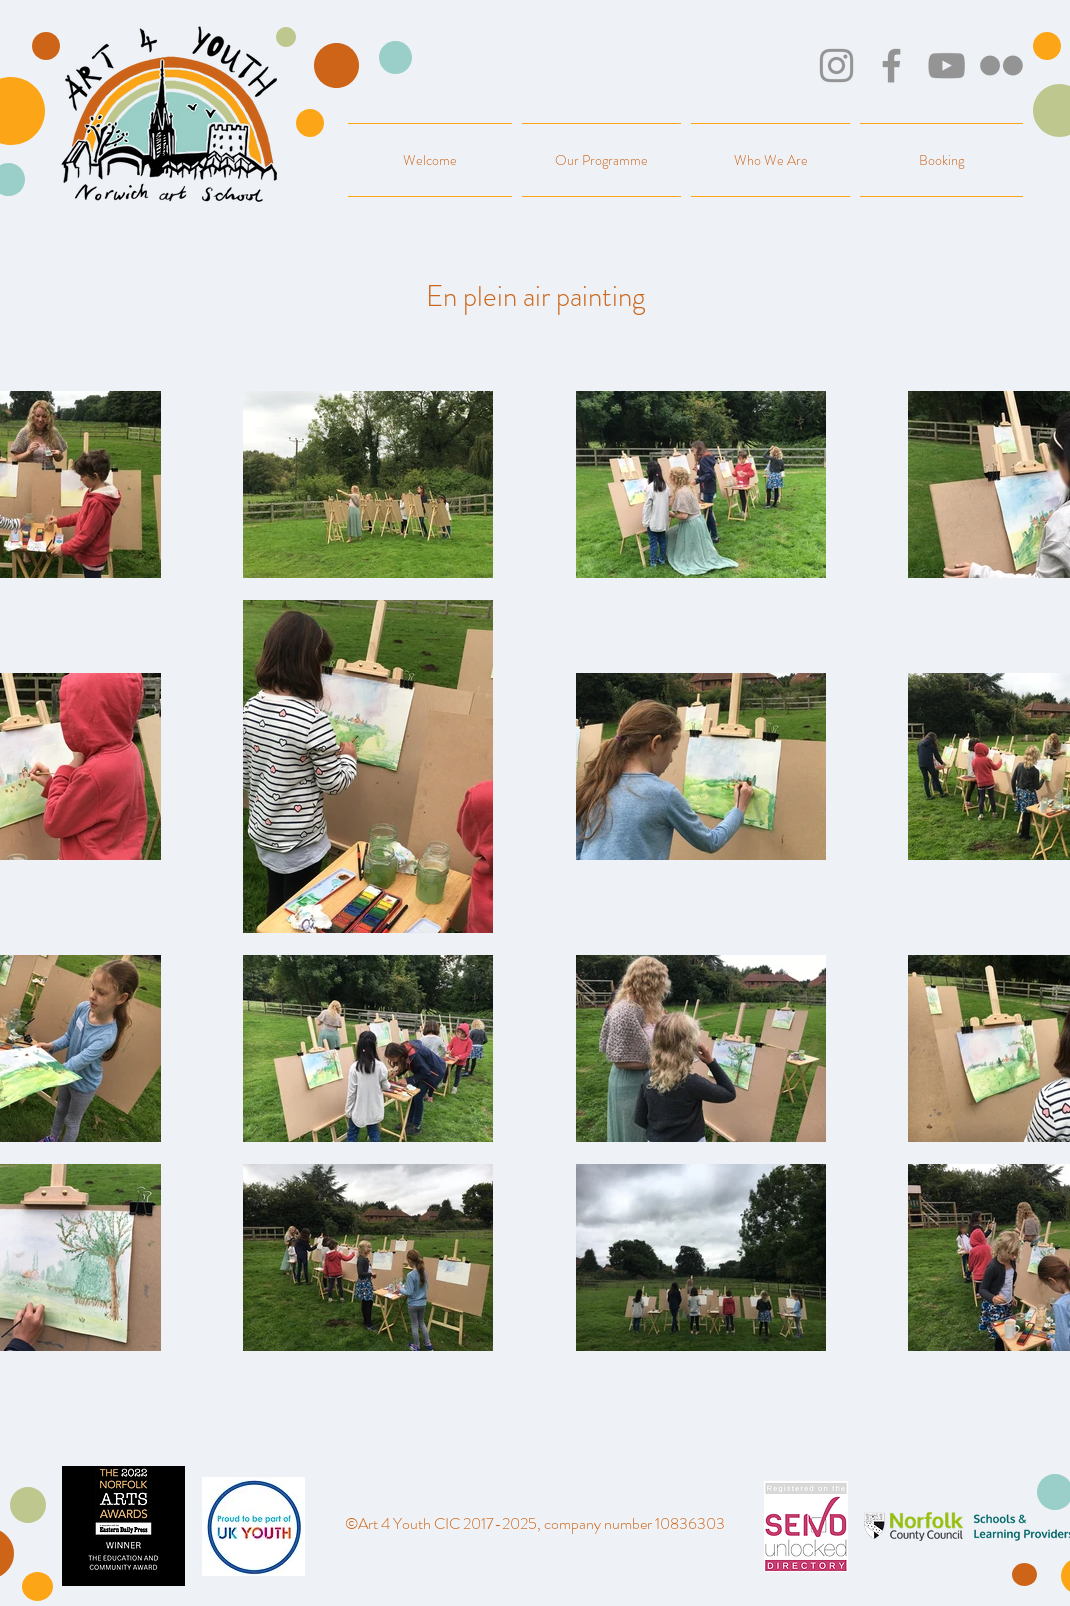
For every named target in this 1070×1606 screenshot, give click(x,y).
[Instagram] (836, 65)
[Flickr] (1001, 65)
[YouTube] (946, 65)
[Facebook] (891, 65)
